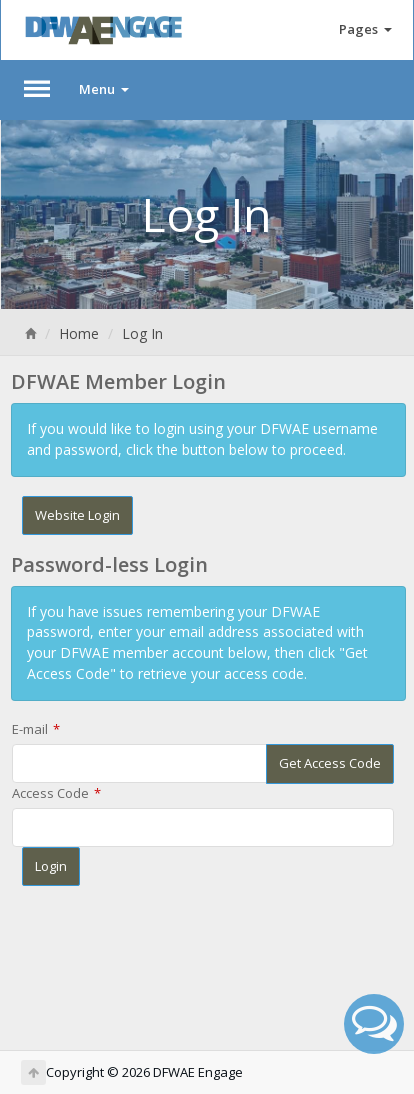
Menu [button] (104, 89)
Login (51, 866)
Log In (142, 333)
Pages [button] (365, 29)
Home (79, 333)
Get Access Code (330, 763)
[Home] (30, 333)
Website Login (77, 515)
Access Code (50, 793)
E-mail (30, 729)
